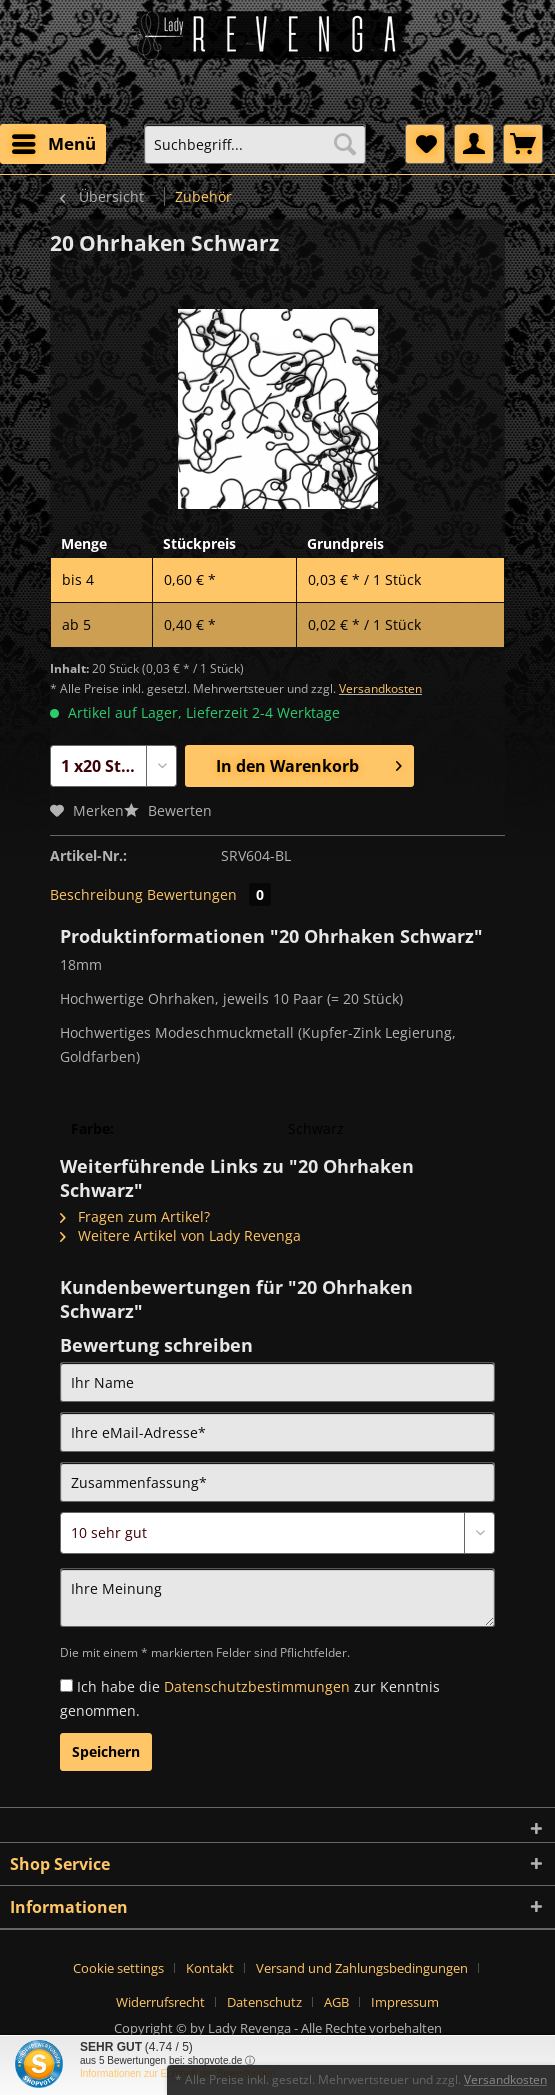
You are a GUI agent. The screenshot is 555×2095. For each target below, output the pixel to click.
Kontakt (210, 1968)
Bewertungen (209, 894)
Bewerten (168, 810)
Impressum (405, 2002)
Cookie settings (118, 1968)
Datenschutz (264, 2002)
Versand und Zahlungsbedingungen (362, 1968)
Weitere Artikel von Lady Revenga (180, 1235)
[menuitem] (53, 144)
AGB (336, 2002)
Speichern (106, 1751)
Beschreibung (96, 894)
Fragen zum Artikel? (135, 1216)
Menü (54, 141)
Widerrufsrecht (160, 2002)
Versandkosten (380, 688)
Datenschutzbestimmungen (257, 1686)
